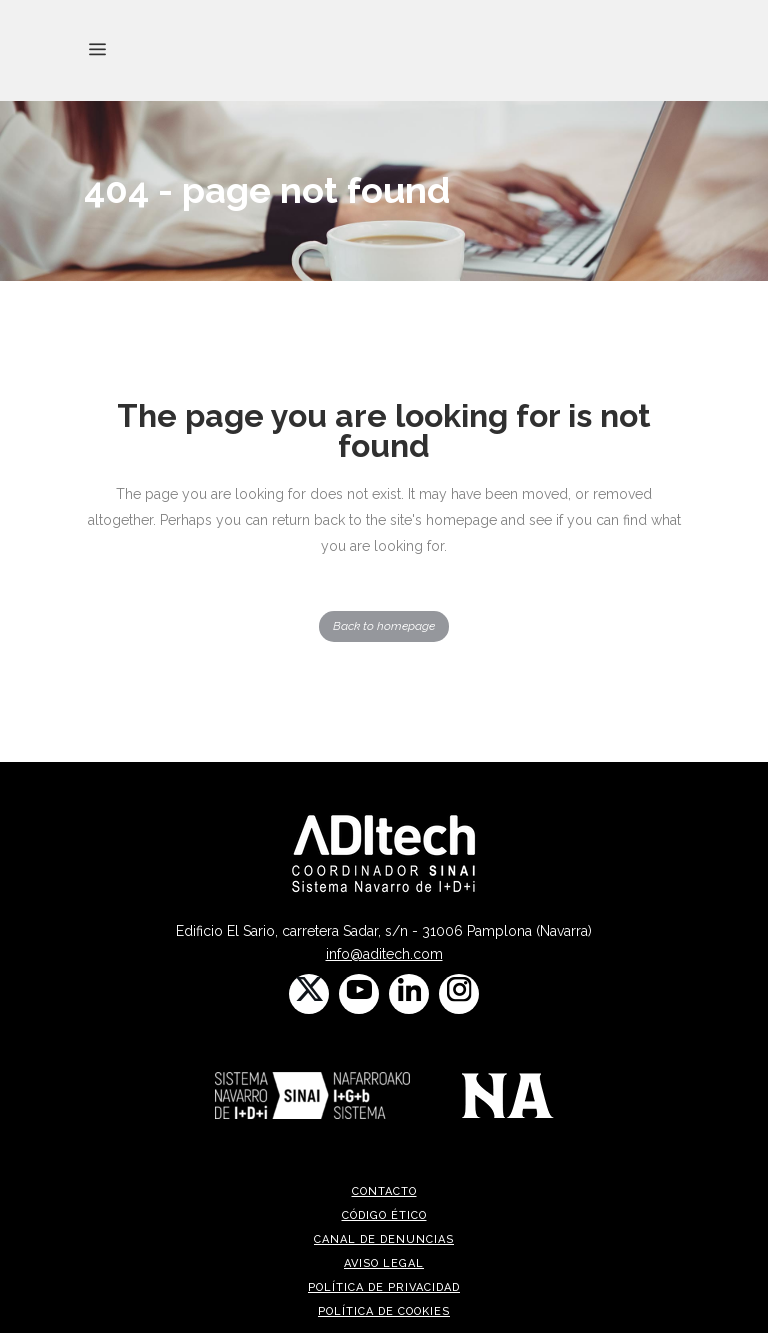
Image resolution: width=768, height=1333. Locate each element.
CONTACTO (384, 1191)
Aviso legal (384, 1263)
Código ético (384, 1215)
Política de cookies (384, 1311)
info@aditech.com (384, 954)
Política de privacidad (384, 1287)
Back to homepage (384, 626)
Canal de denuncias (384, 1239)
